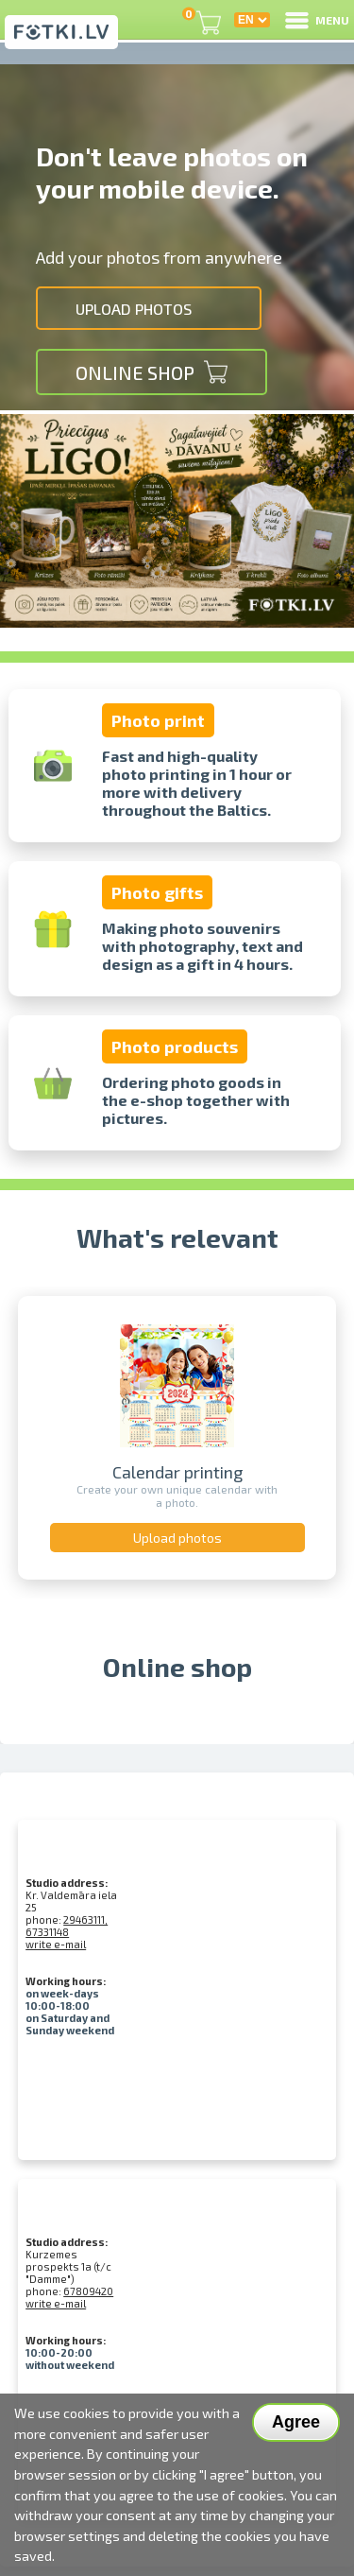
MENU (315, 19)
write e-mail (55, 1944)
